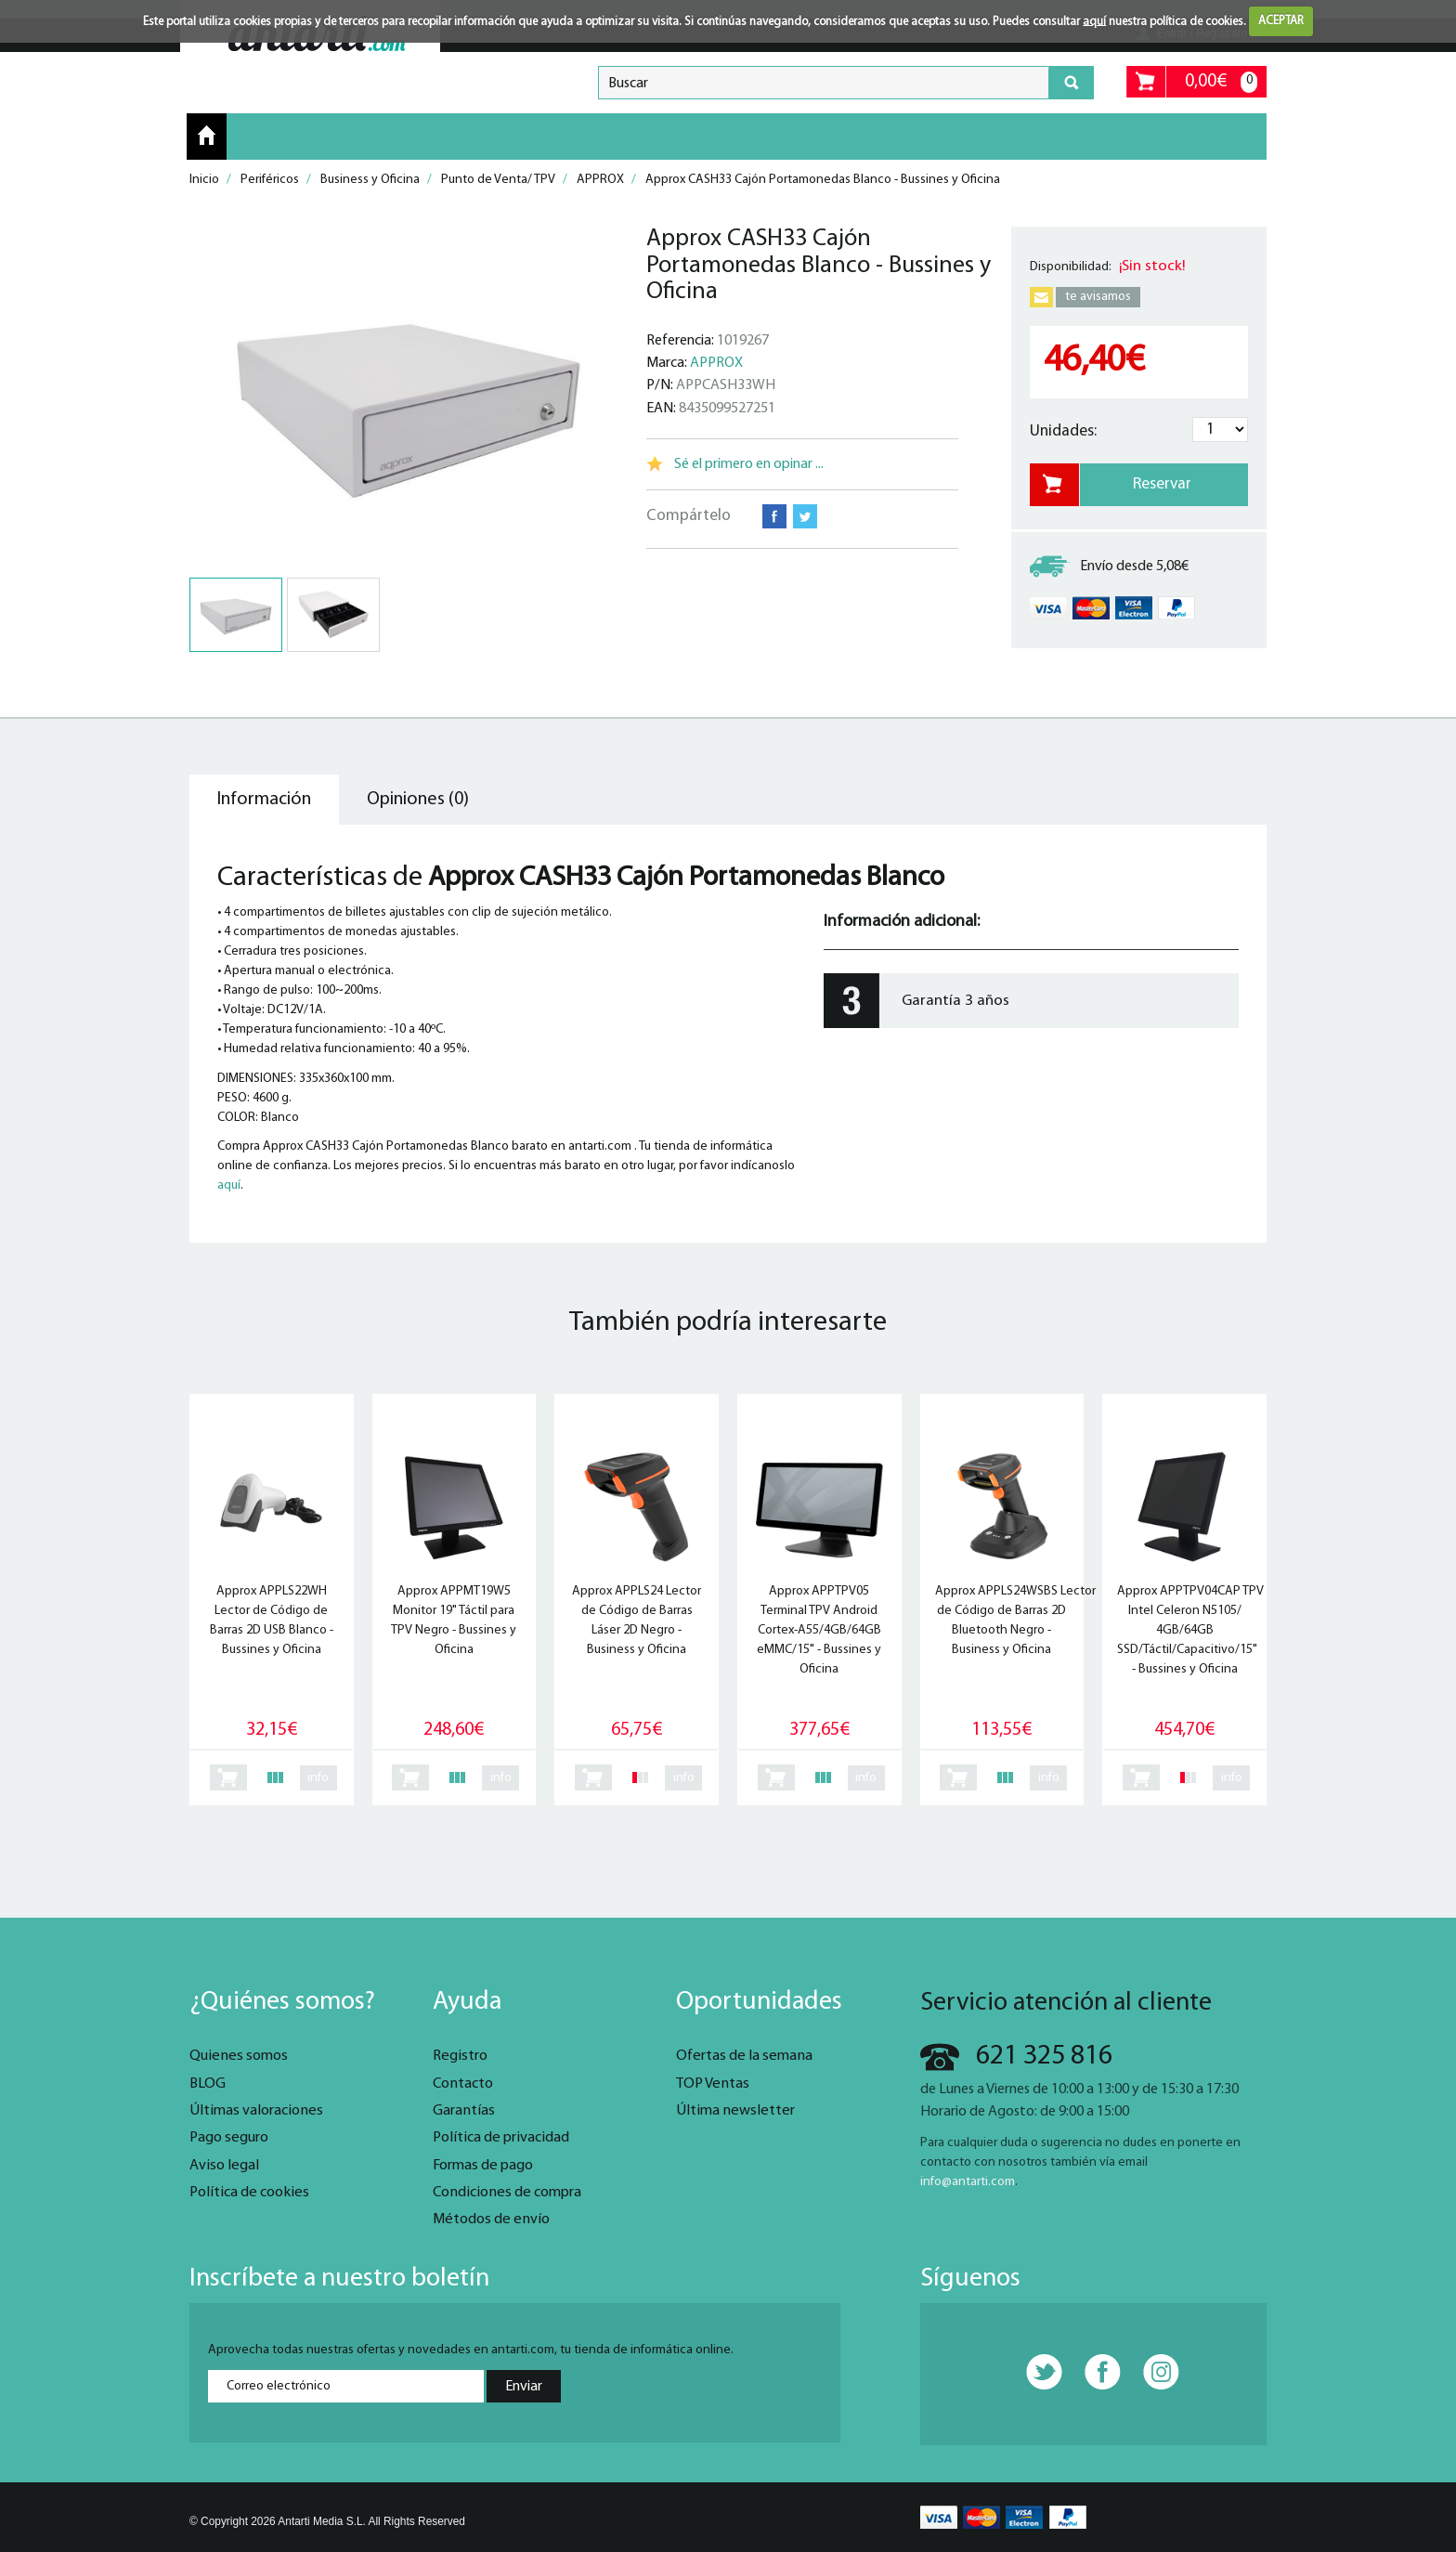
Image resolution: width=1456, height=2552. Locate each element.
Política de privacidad (501, 2137)
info (318, 1778)
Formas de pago (483, 2165)
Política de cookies (249, 2192)
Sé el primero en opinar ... (749, 464)
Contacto (463, 2084)
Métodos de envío (491, 2219)
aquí (1094, 21)
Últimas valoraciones (256, 2110)
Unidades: (1063, 431)
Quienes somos (238, 2056)
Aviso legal (224, 2165)
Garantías (464, 2110)
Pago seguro (228, 2137)
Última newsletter (735, 2110)
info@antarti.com (967, 2182)
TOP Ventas (712, 2084)
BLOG (207, 2084)
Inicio (206, 135)
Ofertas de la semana (744, 2056)
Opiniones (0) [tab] (418, 799)
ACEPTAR (1281, 21)
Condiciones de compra (507, 2192)
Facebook (774, 516)
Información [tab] (264, 799)
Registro (460, 2056)
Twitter (805, 516)
